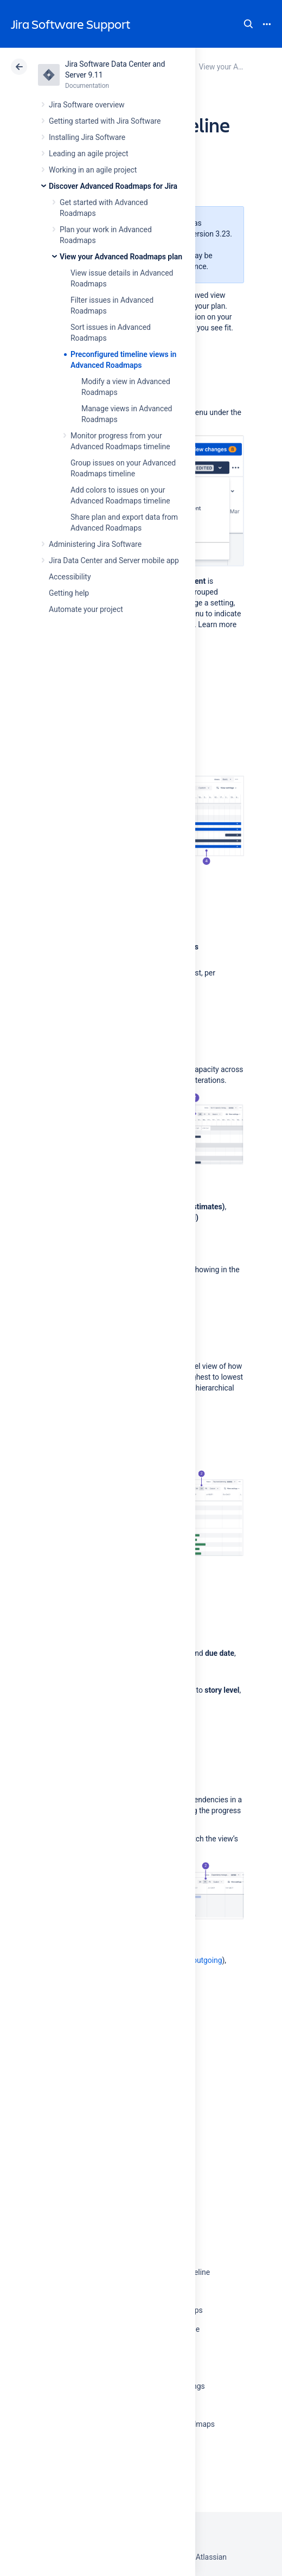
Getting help (69, 593)
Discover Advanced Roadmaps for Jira (113, 186)
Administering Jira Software (95, 544)
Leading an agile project (88, 153)
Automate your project (86, 609)
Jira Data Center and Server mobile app (114, 560)
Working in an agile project (93, 169)
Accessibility (70, 576)
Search (248, 24)
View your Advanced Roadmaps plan (121, 256)
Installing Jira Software (87, 137)
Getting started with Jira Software (105, 121)
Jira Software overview (87, 104)
